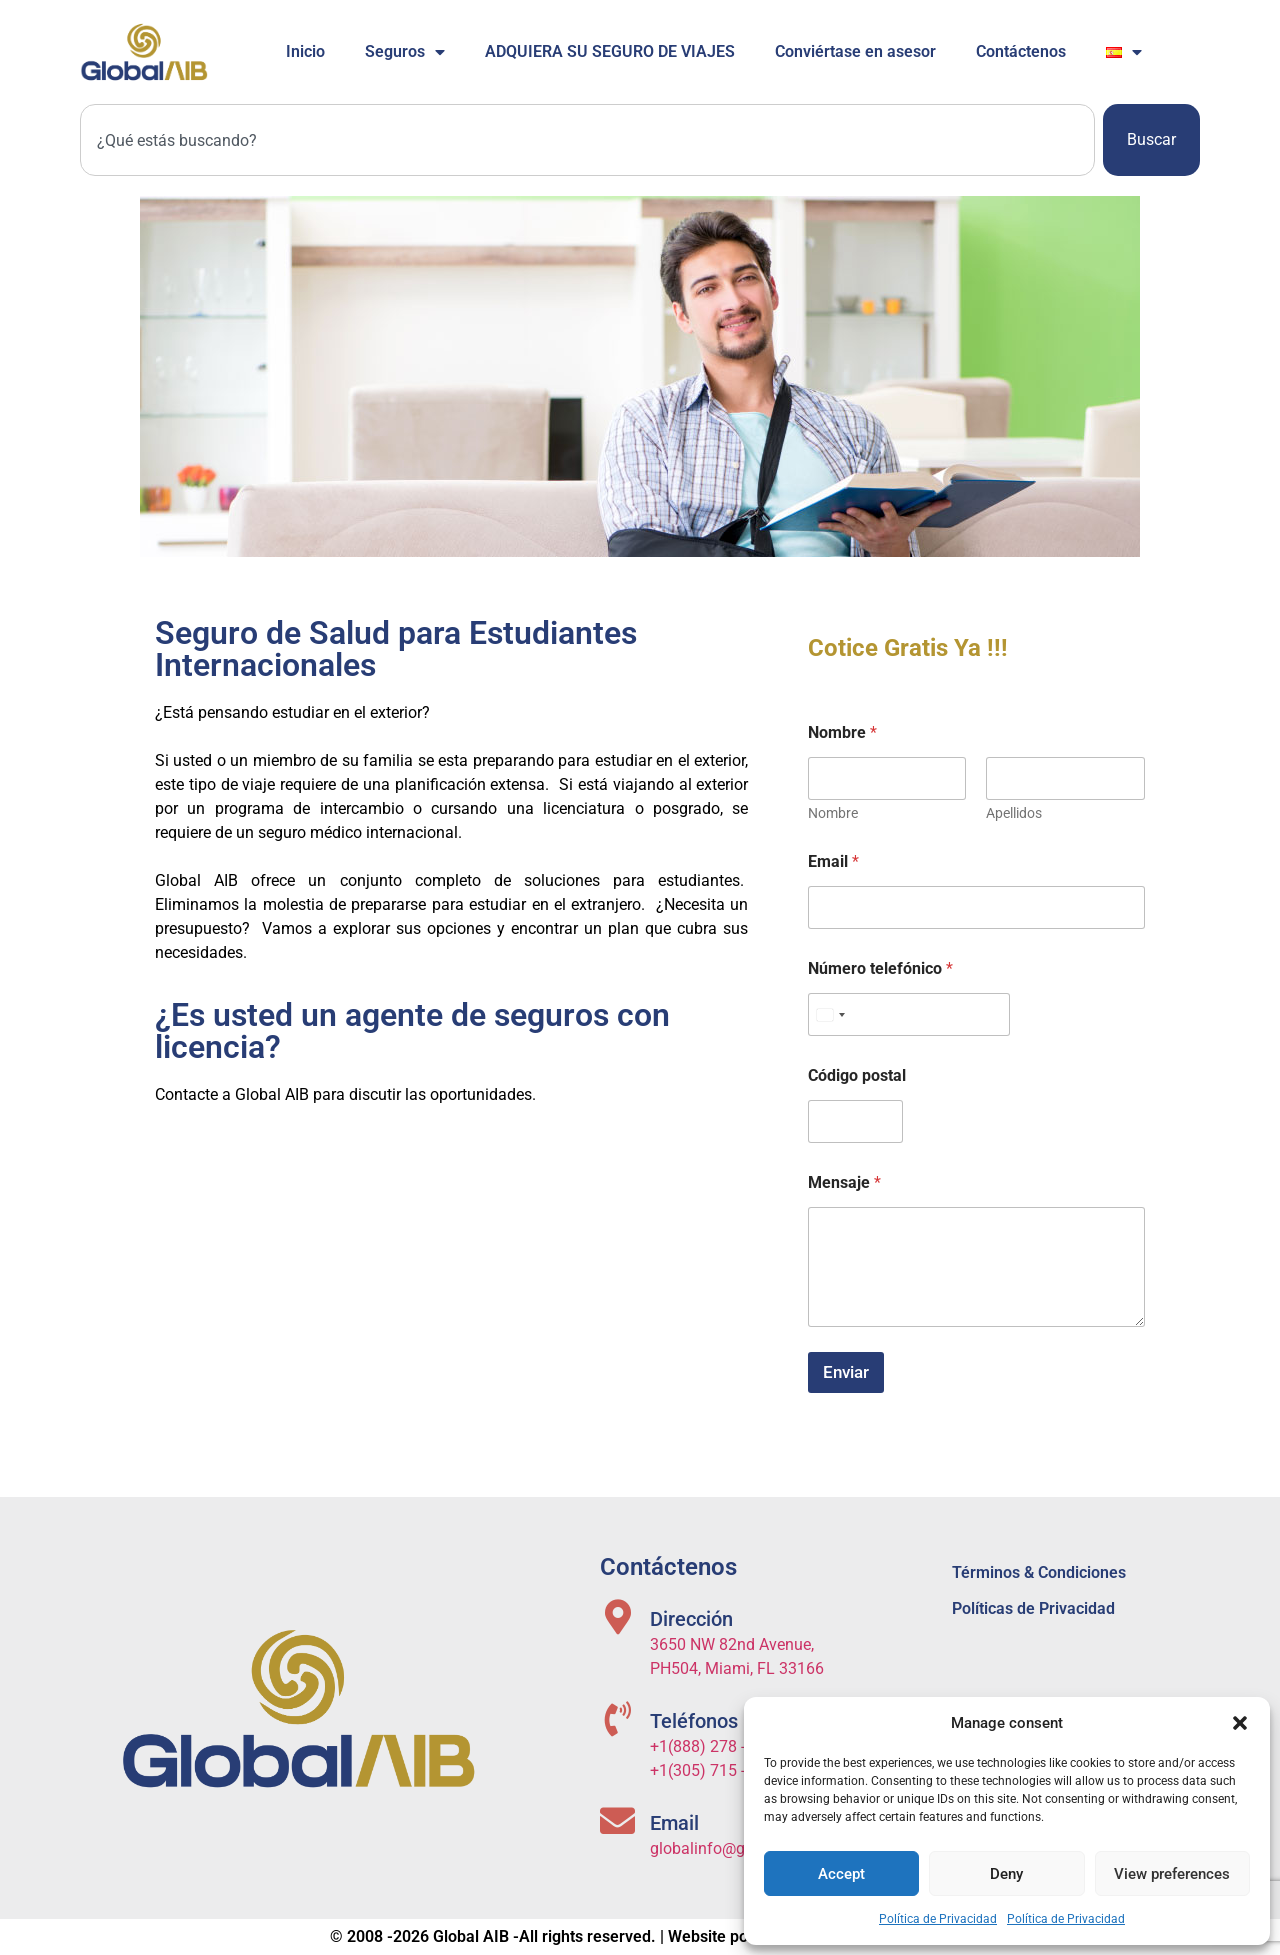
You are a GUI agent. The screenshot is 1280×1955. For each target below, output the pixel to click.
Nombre (833, 813)
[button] (1240, 1723)
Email (833, 861)
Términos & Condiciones (1039, 1572)
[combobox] (587, 140)
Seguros (405, 52)
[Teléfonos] (617, 1718)
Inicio (305, 51)
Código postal (857, 1075)
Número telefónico (880, 968)
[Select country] (830, 1014)
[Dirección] (617, 1616)
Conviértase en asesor (855, 51)
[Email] (617, 1820)
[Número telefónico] (909, 1014)
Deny (1006, 1874)
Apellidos (1015, 813)
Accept (841, 1874)
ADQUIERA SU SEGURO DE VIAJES (610, 51)
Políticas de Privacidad (1033, 1608)
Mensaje (844, 1182)
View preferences (1172, 1874)
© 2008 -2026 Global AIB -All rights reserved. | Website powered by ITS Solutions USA (640, 1936)
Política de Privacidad (938, 1919)
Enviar (846, 1372)
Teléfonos (694, 1721)
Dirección (691, 1619)
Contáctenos (1021, 51)
